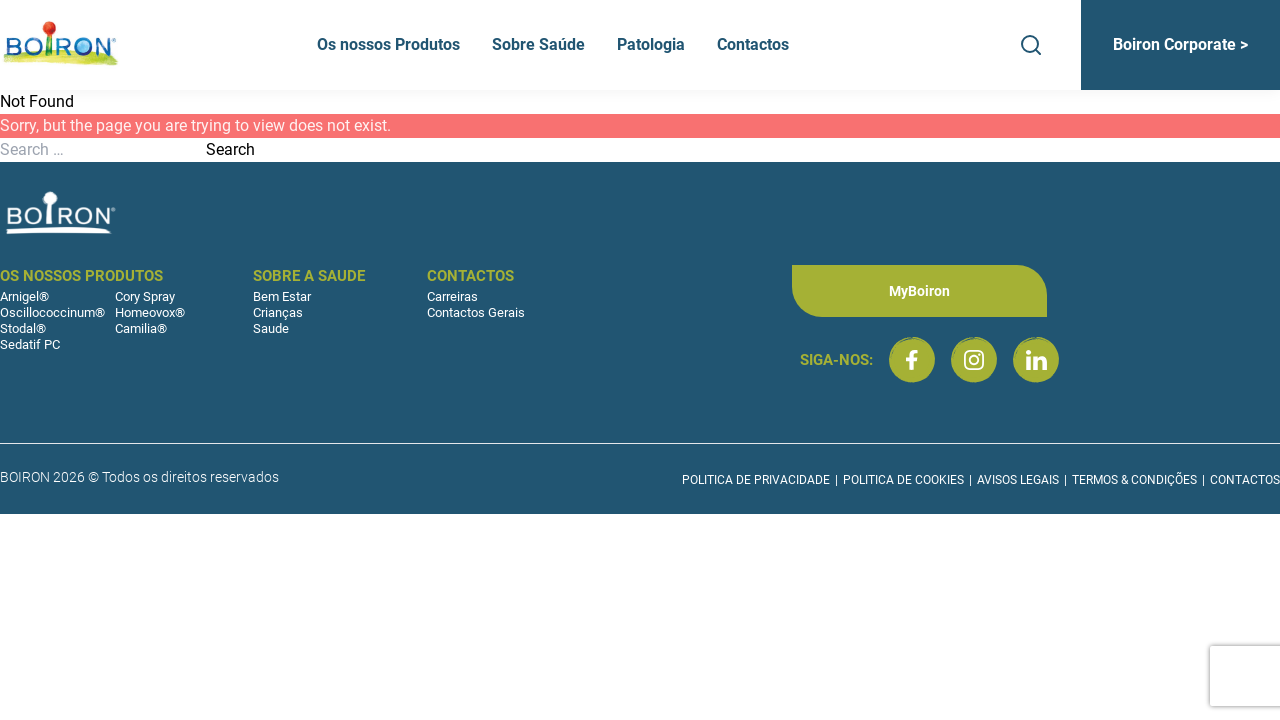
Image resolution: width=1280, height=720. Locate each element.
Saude (271, 328)
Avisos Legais (1018, 480)
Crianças (278, 312)
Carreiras (452, 296)
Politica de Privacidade (756, 480)
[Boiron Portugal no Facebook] (912, 360)
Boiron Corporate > (1180, 44)
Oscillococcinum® (52, 312)
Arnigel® (24, 296)
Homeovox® (150, 312)
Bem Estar (282, 296)
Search (230, 149)
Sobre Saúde (538, 44)
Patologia (651, 44)
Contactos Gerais (476, 312)
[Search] (1031, 45)
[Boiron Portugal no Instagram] (974, 360)
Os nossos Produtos (388, 44)
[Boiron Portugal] (62, 45)
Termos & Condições (1134, 480)
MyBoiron (919, 291)
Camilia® (141, 328)
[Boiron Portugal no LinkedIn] (1036, 360)
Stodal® (23, 328)
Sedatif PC (30, 344)
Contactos (753, 44)
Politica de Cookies (903, 480)
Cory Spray (145, 296)
